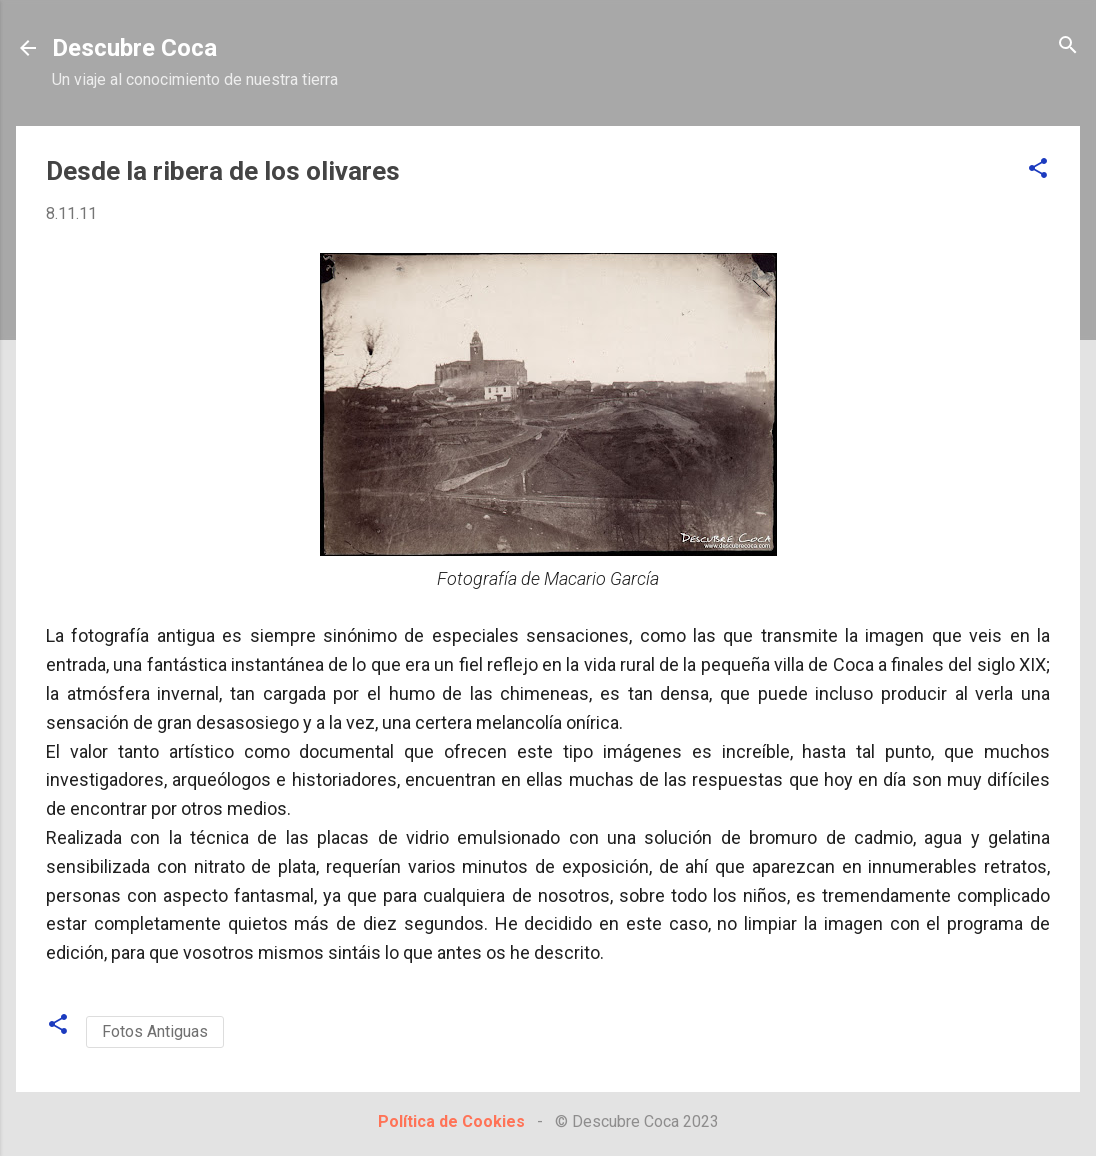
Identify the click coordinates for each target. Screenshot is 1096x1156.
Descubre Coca (134, 48)
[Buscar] (1068, 46)
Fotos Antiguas (155, 1031)
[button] (1038, 169)
